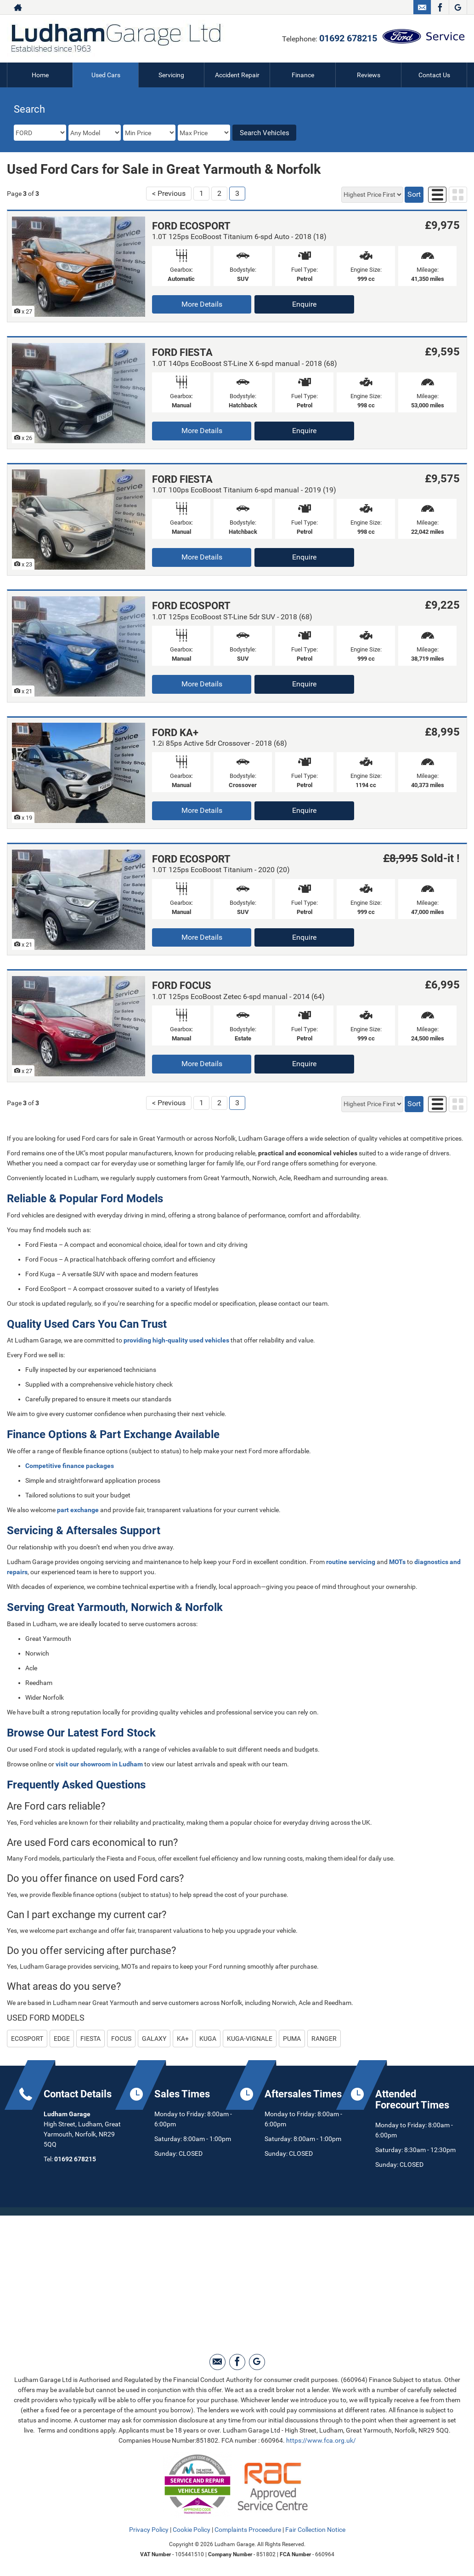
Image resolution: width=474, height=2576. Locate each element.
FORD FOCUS (181, 985)
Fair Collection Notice (315, 2529)
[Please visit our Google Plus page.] (458, 7)
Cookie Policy (191, 2529)
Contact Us (434, 75)
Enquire (304, 304)
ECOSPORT (27, 2038)
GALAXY (154, 2038)
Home (40, 75)
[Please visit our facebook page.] (440, 7)
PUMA (292, 2038)
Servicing (171, 75)
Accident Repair (237, 75)
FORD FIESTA (182, 352)
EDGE (62, 2038)
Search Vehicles (264, 133)
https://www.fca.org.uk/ (321, 2440)
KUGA (207, 2038)
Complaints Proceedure (247, 2529)
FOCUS (121, 2038)
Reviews (368, 75)
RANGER (324, 2038)
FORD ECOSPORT (191, 226)
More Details (201, 304)
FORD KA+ (175, 732)
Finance (303, 75)
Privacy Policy (149, 2529)
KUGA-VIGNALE (249, 2038)
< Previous (169, 193)
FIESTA (90, 2038)
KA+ (183, 2038)
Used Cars (105, 75)
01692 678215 (348, 38)
